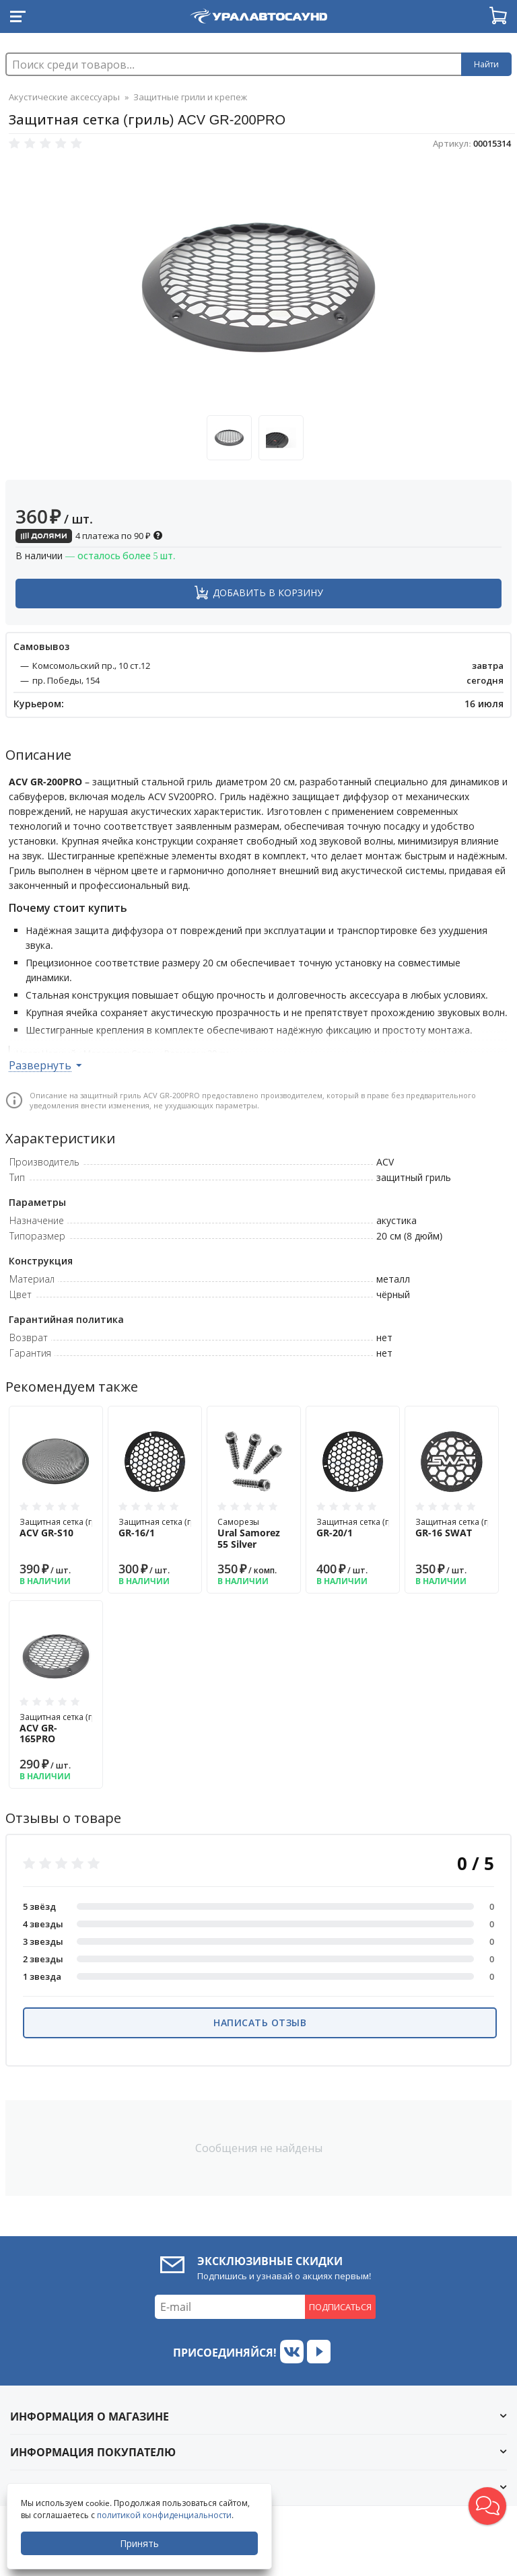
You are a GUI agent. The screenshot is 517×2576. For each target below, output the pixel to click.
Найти (486, 64)
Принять (139, 2543)
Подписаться (340, 2307)
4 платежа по (89, 536)
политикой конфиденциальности (164, 2515)
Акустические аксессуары (64, 97)
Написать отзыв (259, 2022)
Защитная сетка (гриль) (67, 1527)
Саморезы (253, 1533)
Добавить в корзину (268, 592)
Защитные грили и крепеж (190, 97)
